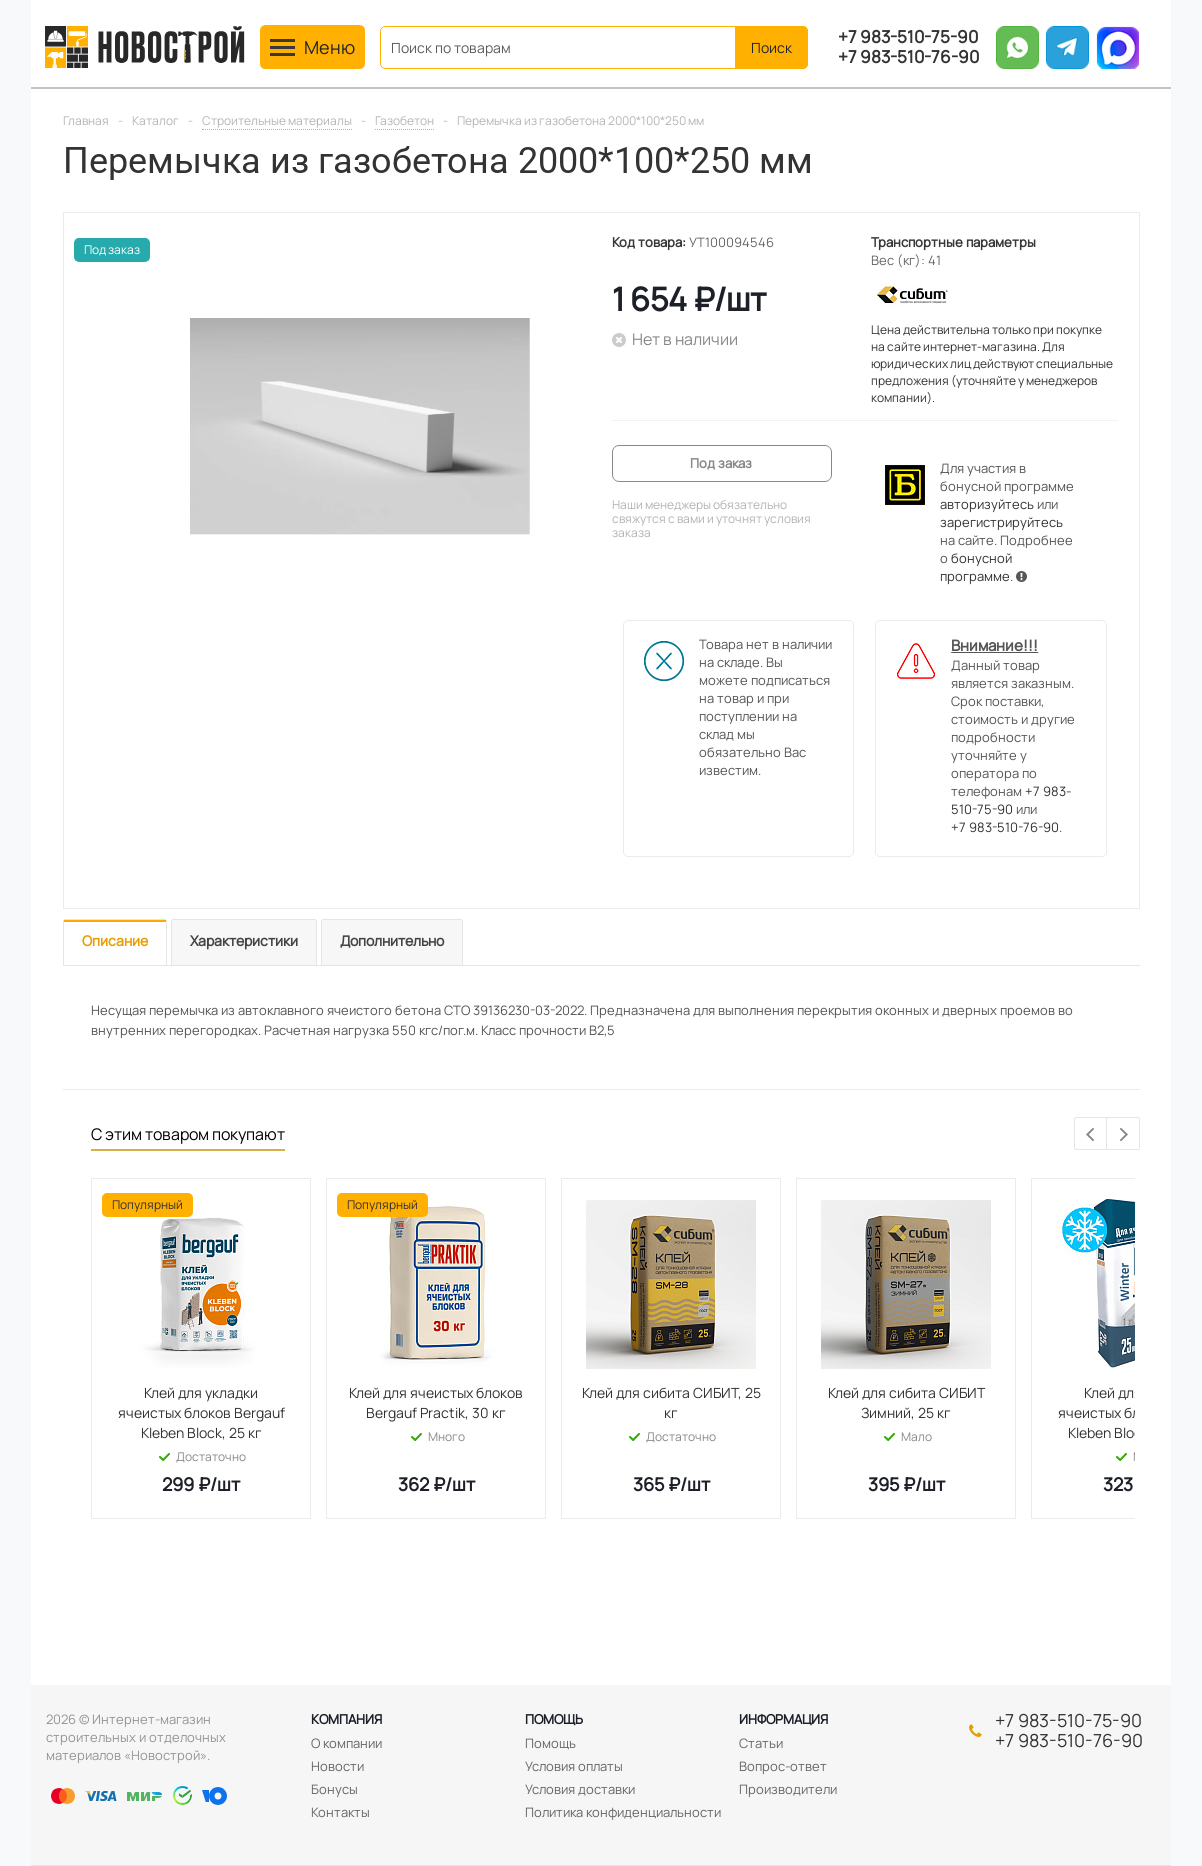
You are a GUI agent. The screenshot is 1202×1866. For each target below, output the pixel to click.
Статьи (761, 1743)
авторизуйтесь (987, 504)
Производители (788, 1789)
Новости (337, 1766)
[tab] (115, 942)
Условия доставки (580, 1789)
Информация (783, 1719)
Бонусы (334, 1789)
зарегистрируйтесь (1001, 522)
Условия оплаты (574, 1766)
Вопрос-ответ (783, 1766)
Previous (1091, 1134)
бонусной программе (976, 567)
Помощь (554, 1719)
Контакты (340, 1812)
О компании (346, 1743)
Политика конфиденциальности (623, 1812)
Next (1123, 1134)
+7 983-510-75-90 (908, 37)
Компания (346, 1719)
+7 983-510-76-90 (908, 57)
